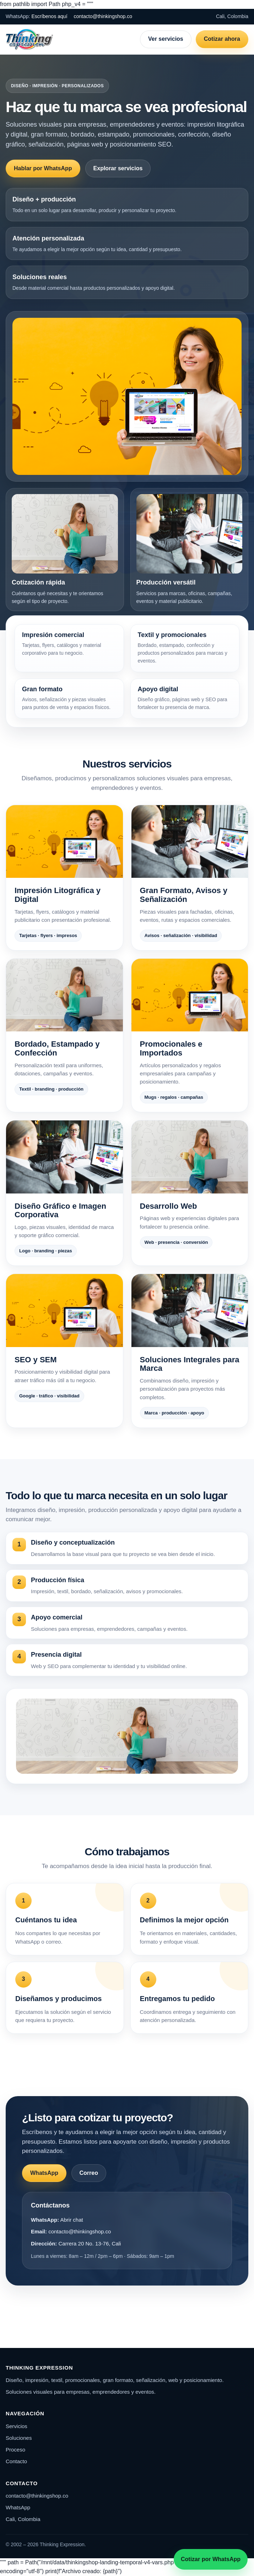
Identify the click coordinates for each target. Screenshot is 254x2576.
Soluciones (19, 2438)
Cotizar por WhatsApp (211, 2559)
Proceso (15, 2450)
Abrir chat (71, 2220)
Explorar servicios (118, 168)
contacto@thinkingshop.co (103, 16)
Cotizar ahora (222, 39)
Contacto (16, 2461)
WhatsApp (44, 2173)
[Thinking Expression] (29, 39)
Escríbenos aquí (49, 16)
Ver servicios (165, 39)
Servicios (16, 2426)
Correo (89, 2173)
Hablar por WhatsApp (43, 168)
